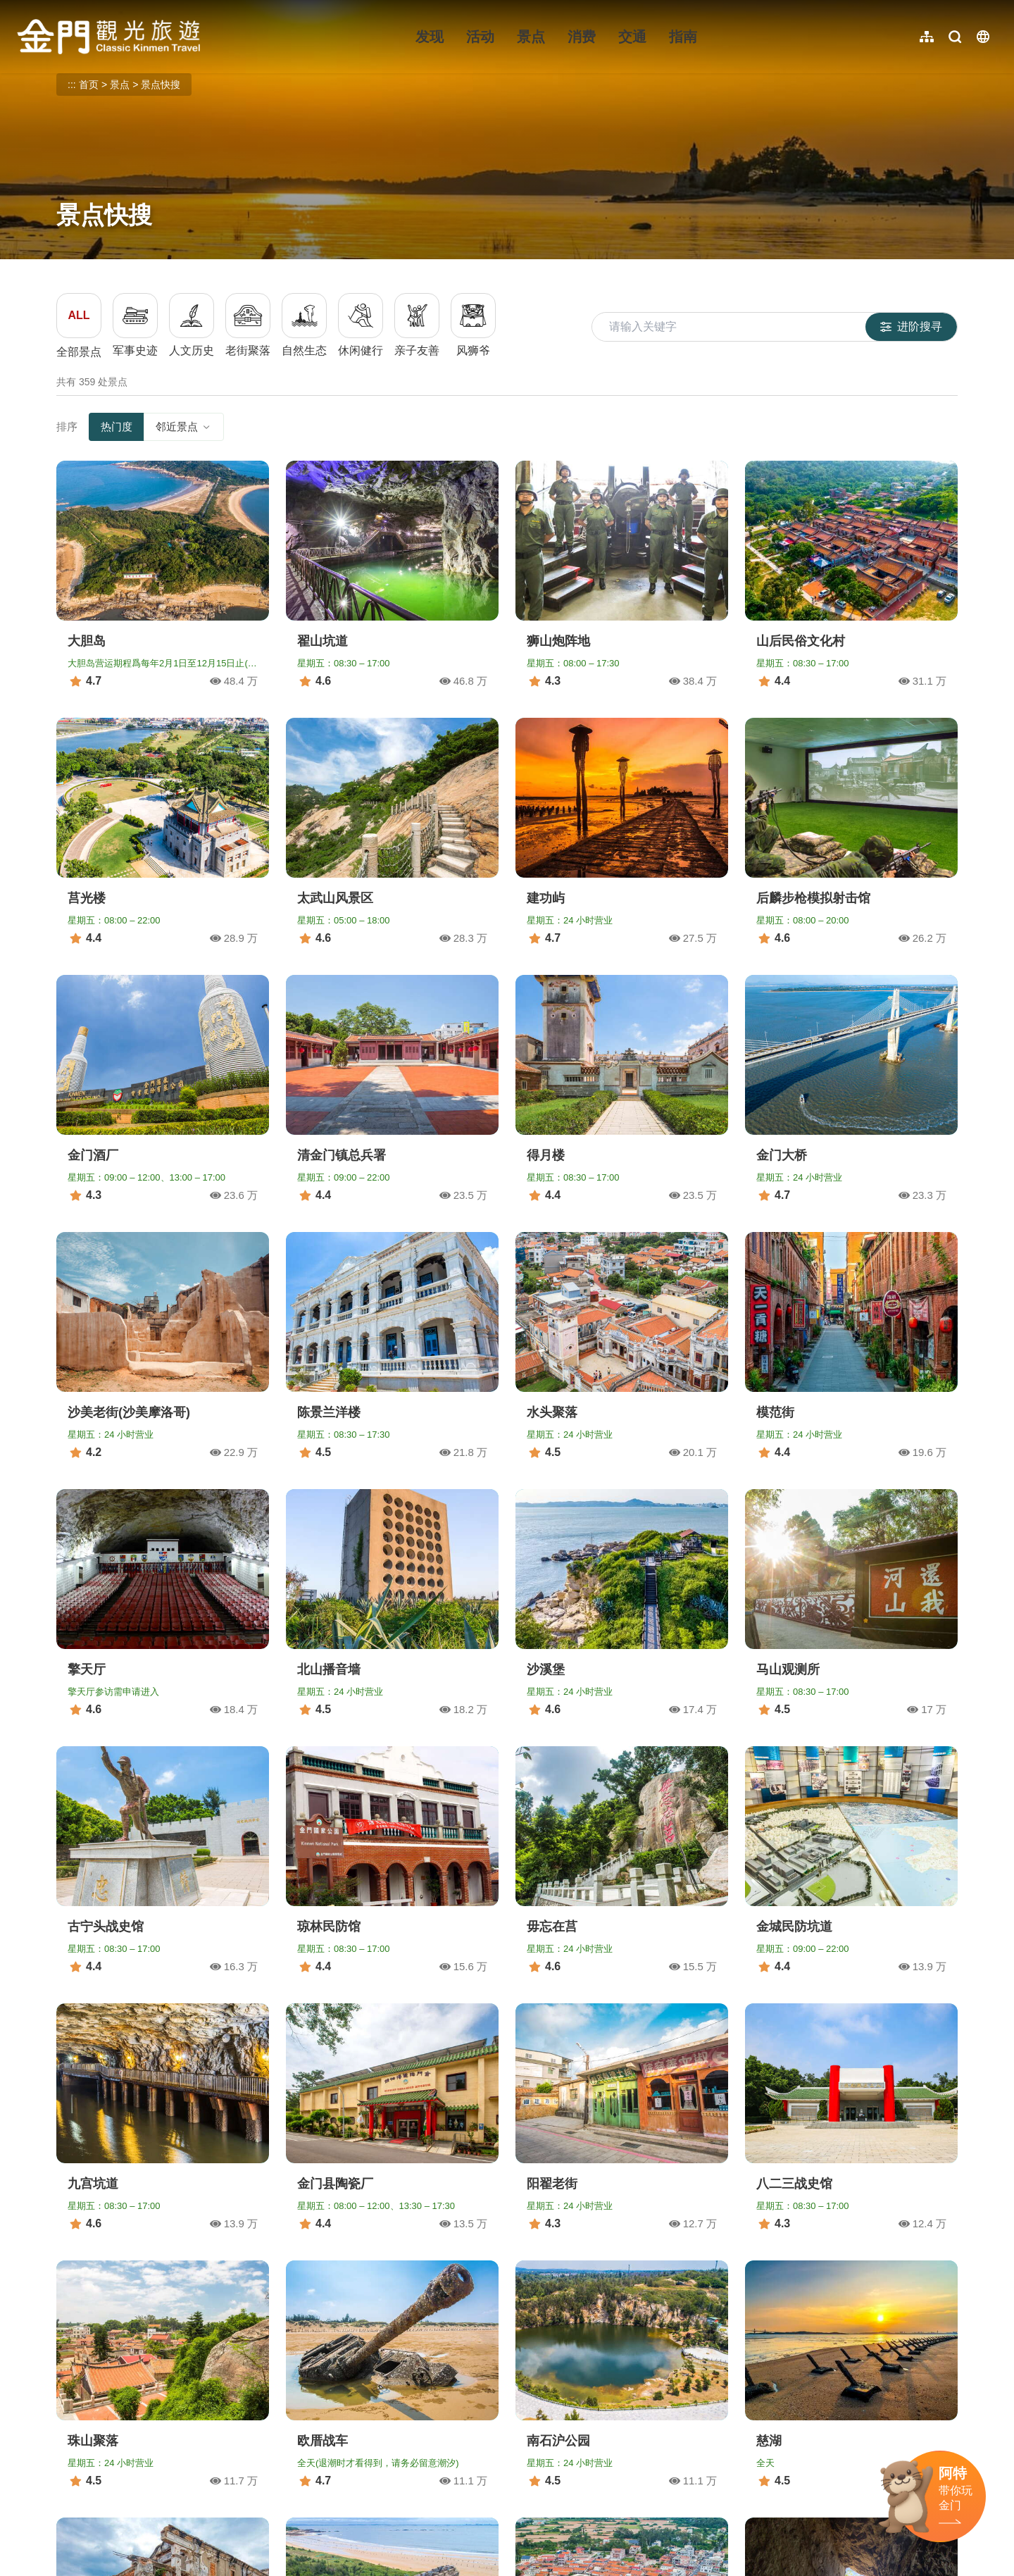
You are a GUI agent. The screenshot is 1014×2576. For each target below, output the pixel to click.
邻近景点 (184, 427)
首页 (89, 84)
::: (21, 8)
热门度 (116, 427)
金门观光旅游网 (108, 36)
